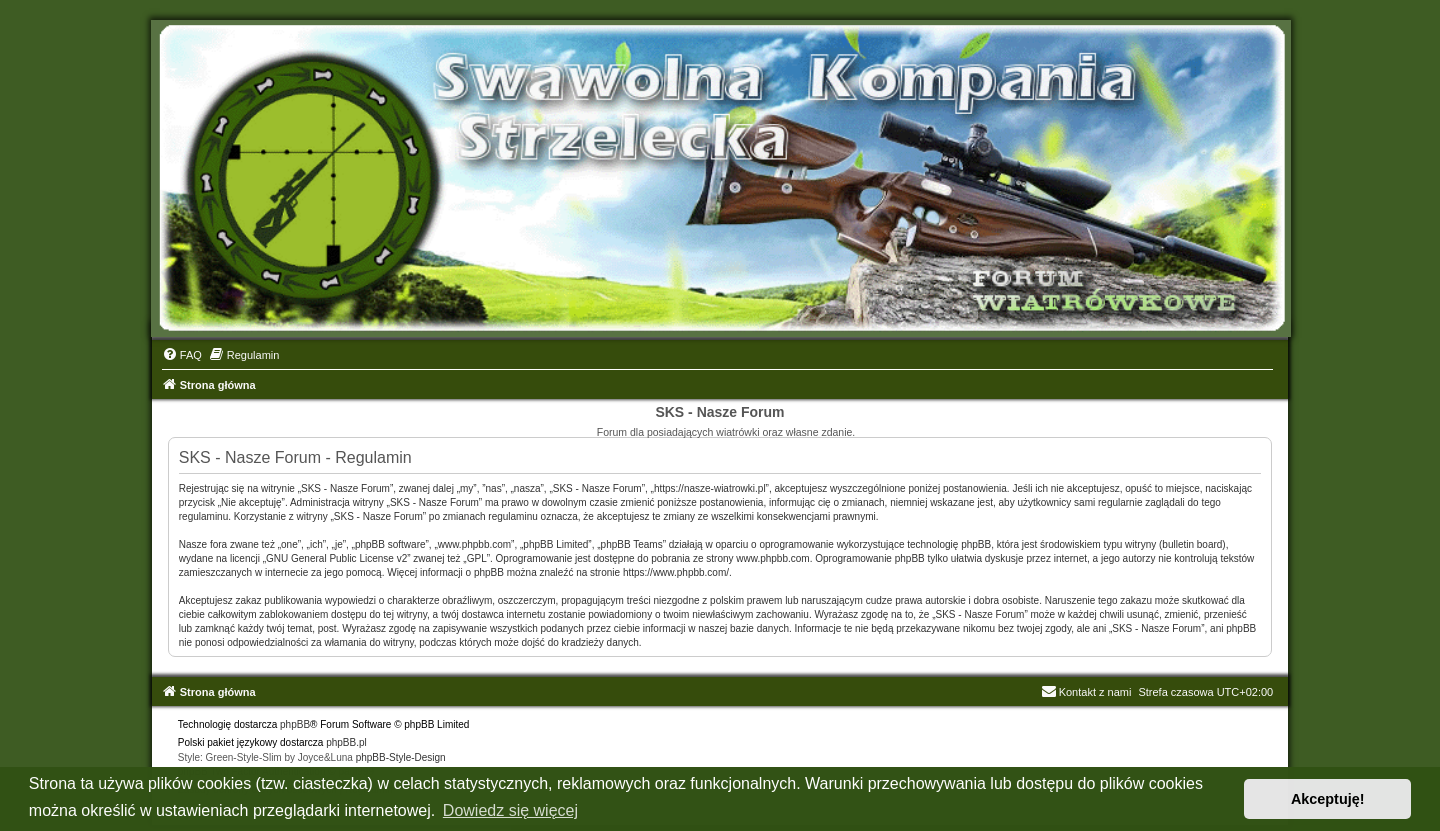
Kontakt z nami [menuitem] (1086, 692)
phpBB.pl (346, 742)
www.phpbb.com (772, 558)
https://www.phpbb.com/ (676, 572)
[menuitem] (182, 355)
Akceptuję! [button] (1328, 799)
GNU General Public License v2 (336, 558)
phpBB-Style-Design (401, 757)
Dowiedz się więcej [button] (510, 810)
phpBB (295, 724)
